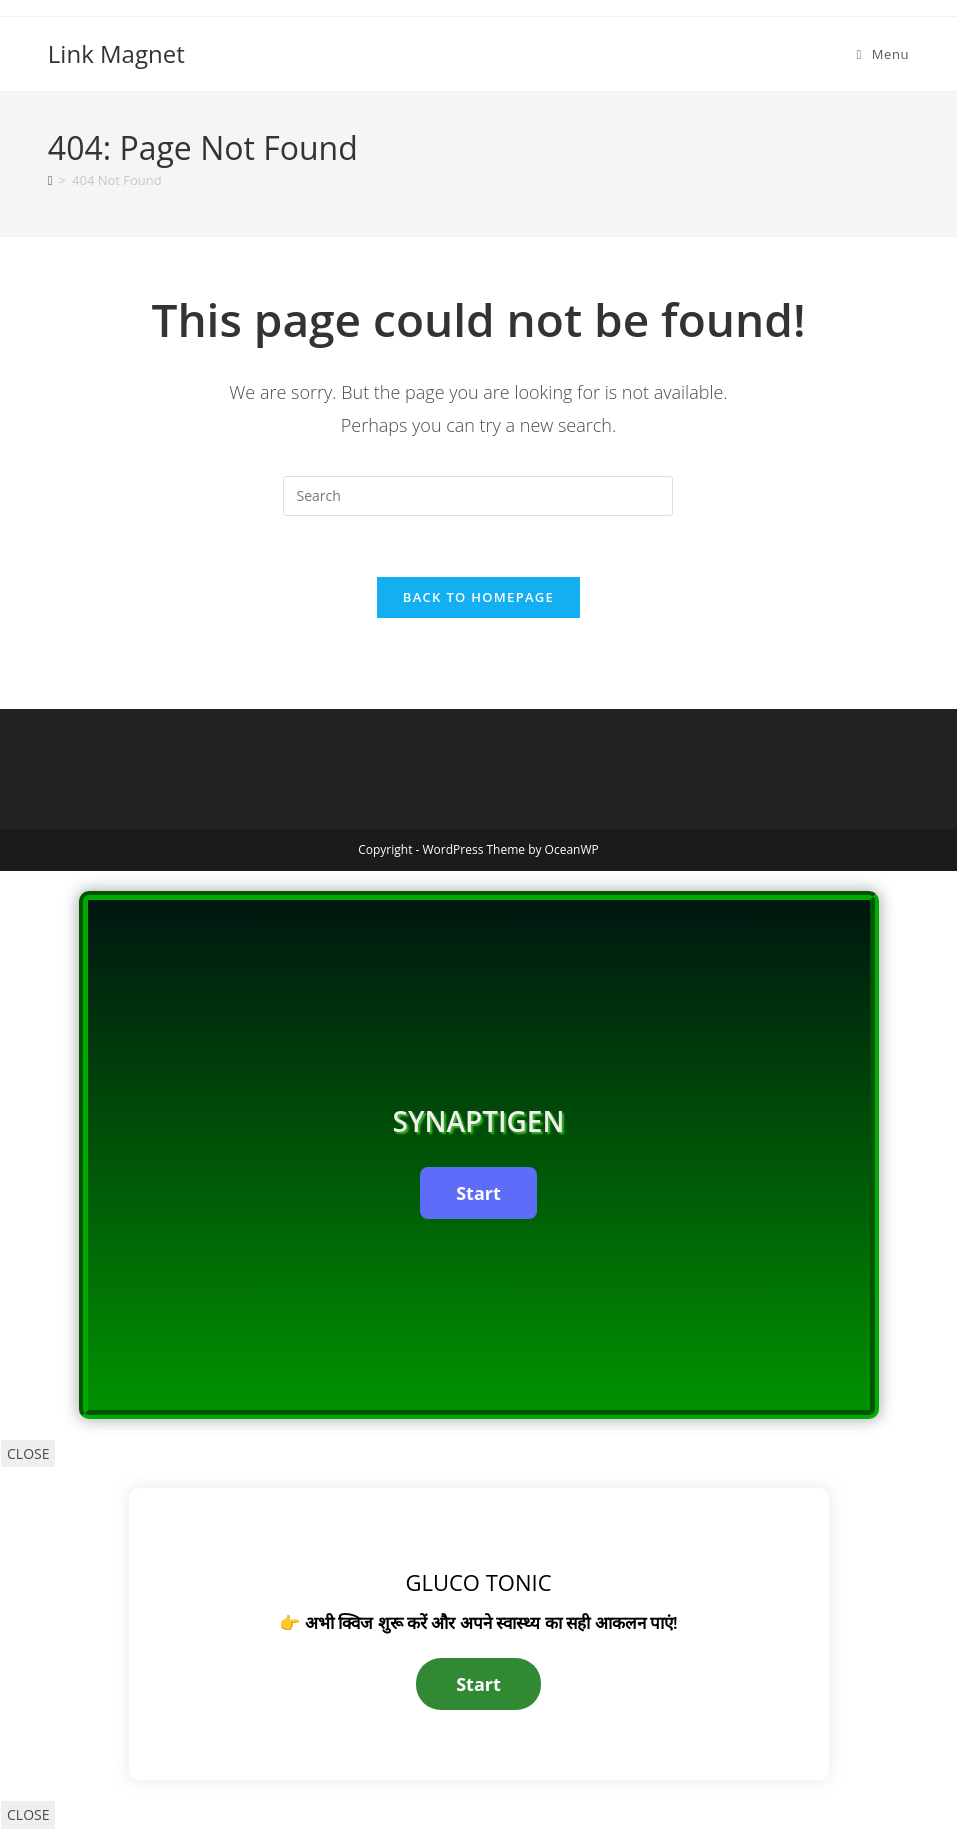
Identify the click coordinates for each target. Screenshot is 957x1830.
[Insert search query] (478, 496)
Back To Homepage (478, 597)
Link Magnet (116, 53)
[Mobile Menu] (882, 54)
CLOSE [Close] (28, 1453)
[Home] (50, 180)
